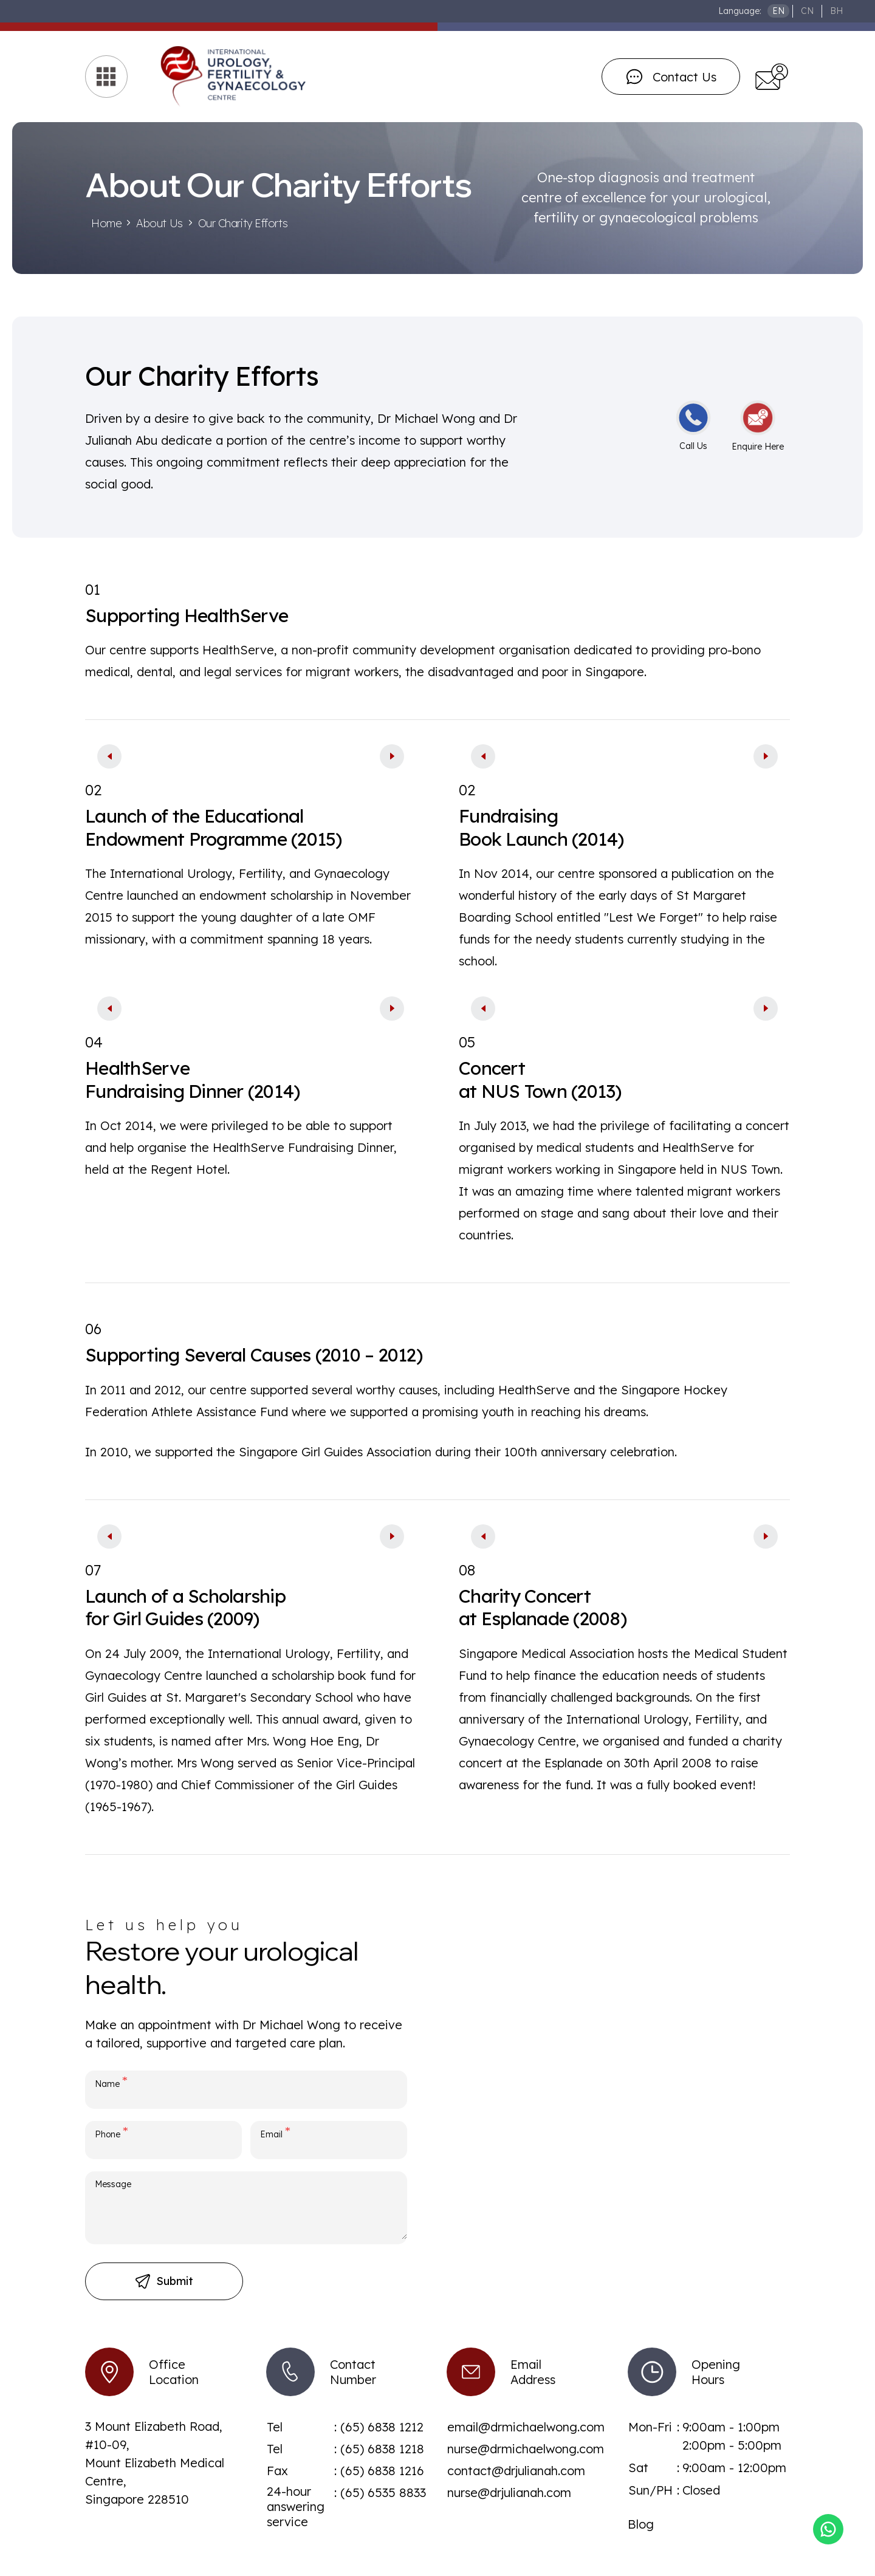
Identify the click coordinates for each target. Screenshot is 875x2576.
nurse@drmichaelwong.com (525, 2448)
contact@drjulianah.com (516, 2470)
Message (113, 2184)
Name (111, 2081)
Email (275, 2131)
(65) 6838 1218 (382, 2448)
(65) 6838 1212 (382, 2426)
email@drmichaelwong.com (526, 2426)
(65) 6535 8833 (383, 2492)
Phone (111, 2131)
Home (106, 223)
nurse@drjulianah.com (509, 2492)
